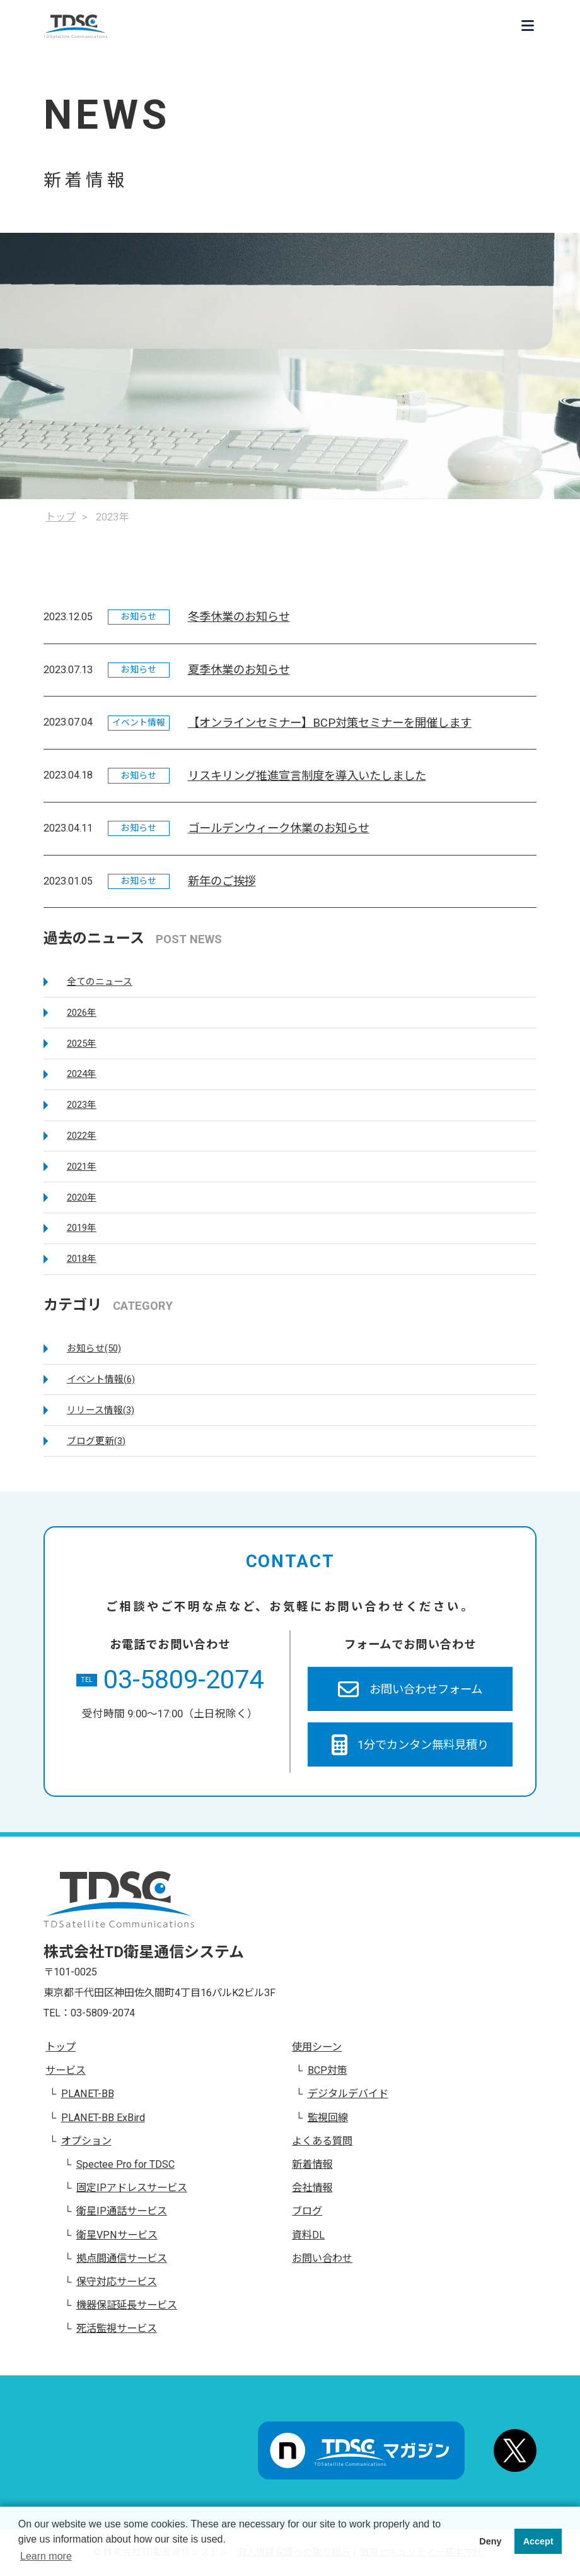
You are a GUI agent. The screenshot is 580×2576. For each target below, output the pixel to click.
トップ (60, 2047)
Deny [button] (490, 2541)
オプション (86, 2141)
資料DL (308, 2235)
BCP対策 (327, 2070)
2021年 (81, 1166)
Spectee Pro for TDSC (125, 2164)
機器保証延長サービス (126, 2305)
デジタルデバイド (348, 2094)
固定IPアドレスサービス (131, 2188)
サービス (65, 2070)
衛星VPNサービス (117, 2235)
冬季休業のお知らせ (239, 616)
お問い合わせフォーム (410, 1689)
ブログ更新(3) (96, 1441)
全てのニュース (99, 981)
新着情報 (312, 2164)
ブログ (307, 2211)
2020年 (81, 1197)
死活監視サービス (116, 2328)
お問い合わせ (322, 2258)
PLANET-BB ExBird (103, 2118)
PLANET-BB (87, 2094)
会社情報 (312, 2188)
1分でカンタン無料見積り (410, 1744)
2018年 (81, 1258)
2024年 (81, 1073)
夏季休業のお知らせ (239, 669)
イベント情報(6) (101, 1379)
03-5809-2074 (170, 1680)
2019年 (81, 1227)
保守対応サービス (116, 2282)
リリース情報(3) (100, 1410)
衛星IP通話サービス (121, 2211)
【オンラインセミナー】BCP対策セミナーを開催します (330, 722)
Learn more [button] (46, 2556)
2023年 (81, 1104)
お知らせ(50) (94, 1348)
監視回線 (328, 2118)
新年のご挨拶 (222, 881)
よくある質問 (322, 2141)
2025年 (81, 1043)
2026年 (81, 1012)
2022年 (81, 1135)
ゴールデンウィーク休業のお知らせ (278, 828)
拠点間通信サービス (121, 2258)
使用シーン (317, 2047)
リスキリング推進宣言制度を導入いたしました (307, 775)
